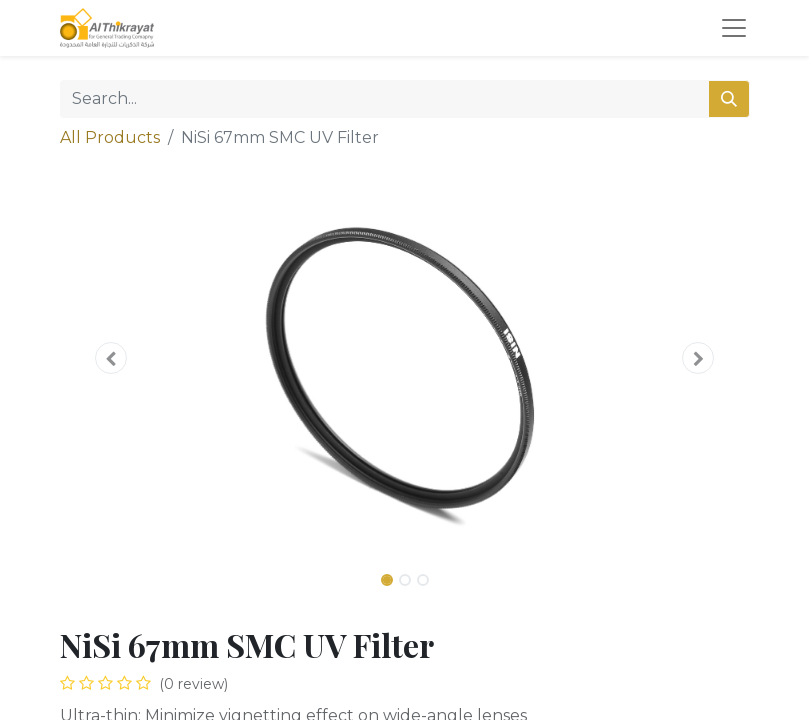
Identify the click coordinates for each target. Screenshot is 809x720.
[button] (112, 358)
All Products (110, 137)
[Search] (729, 99)
